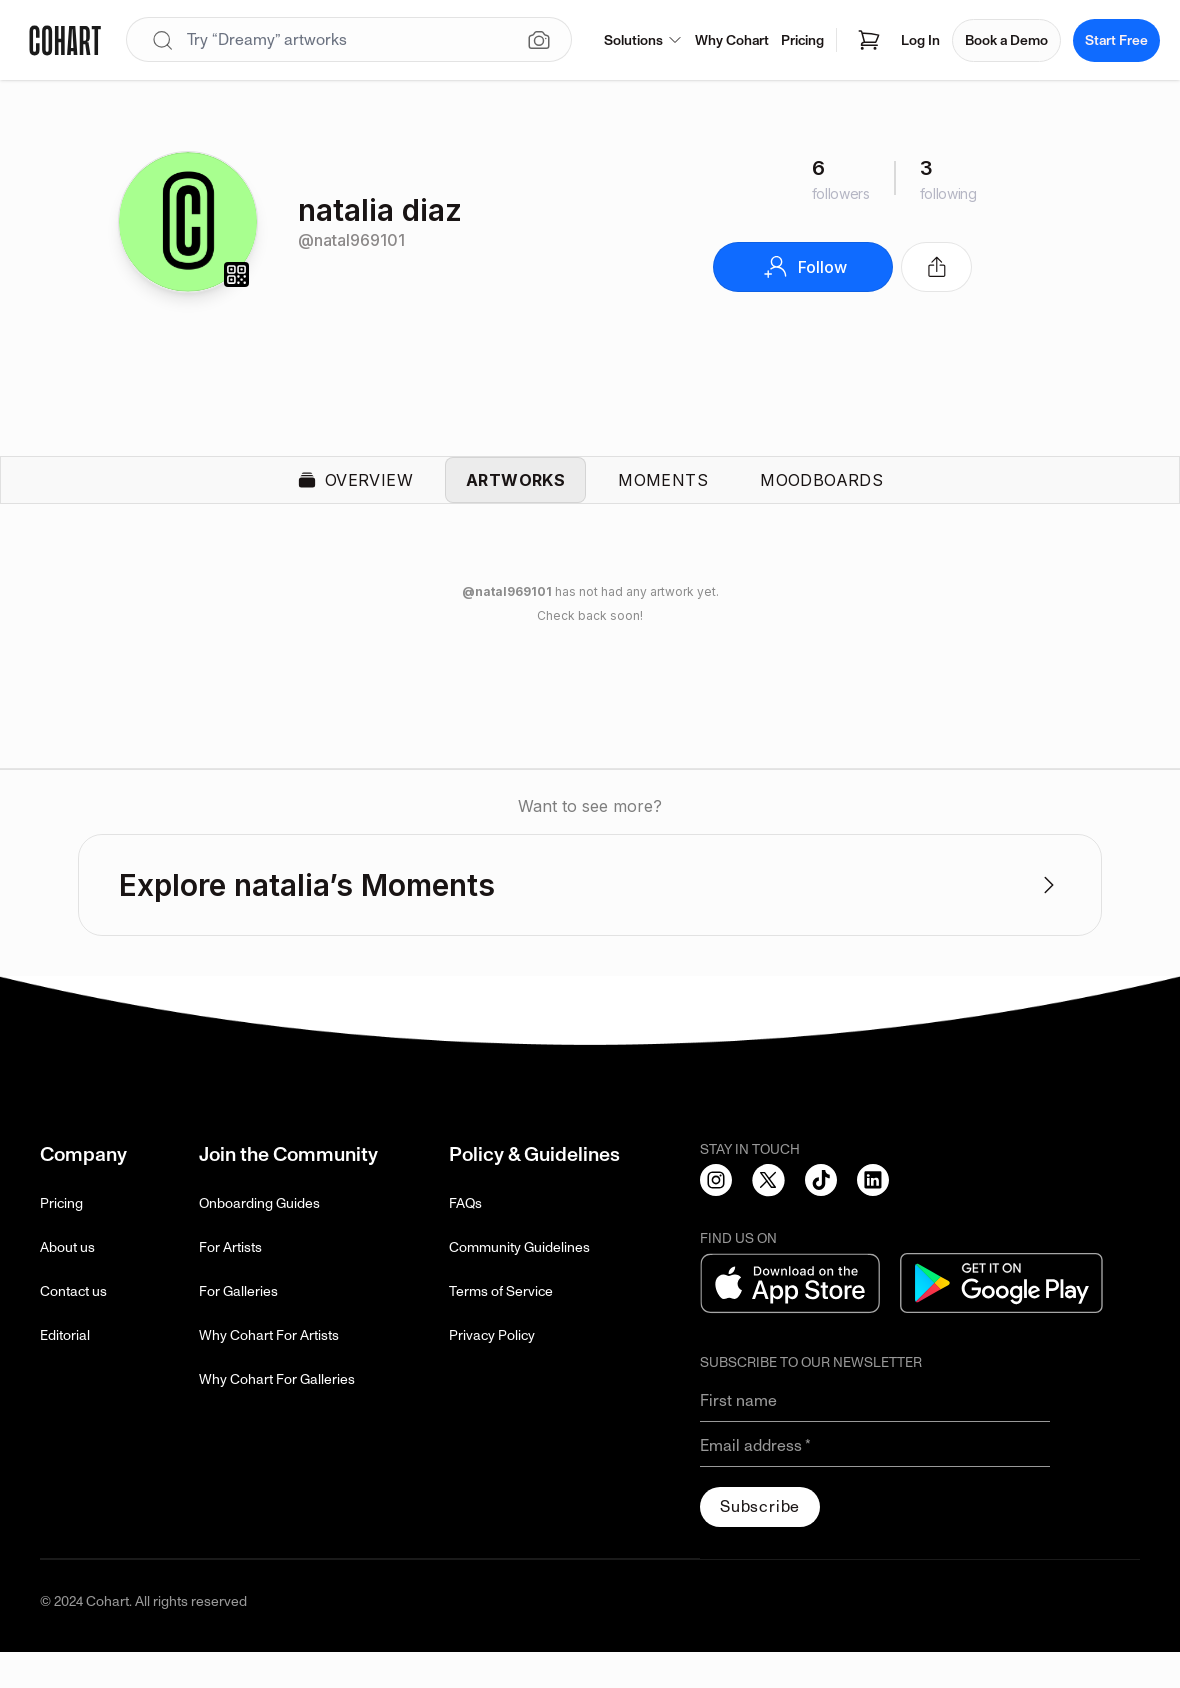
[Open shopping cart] (869, 40)
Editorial (65, 1371)
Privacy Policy (492, 1371)
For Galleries (238, 1327)
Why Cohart (732, 40)
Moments (663, 498)
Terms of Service (501, 1327)
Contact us (73, 1327)
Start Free (1116, 40)
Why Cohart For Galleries (277, 1415)
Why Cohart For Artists (269, 1371)
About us (67, 1283)
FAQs (465, 1239)
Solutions (643, 40)
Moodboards (821, 498)
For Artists (230, 1283)
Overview (355, 498)
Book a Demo (1006, 40)
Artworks (515, 498)
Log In (920, 40)
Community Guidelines (519, 1283)
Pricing (802, 40)
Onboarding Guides (259, 1239)
